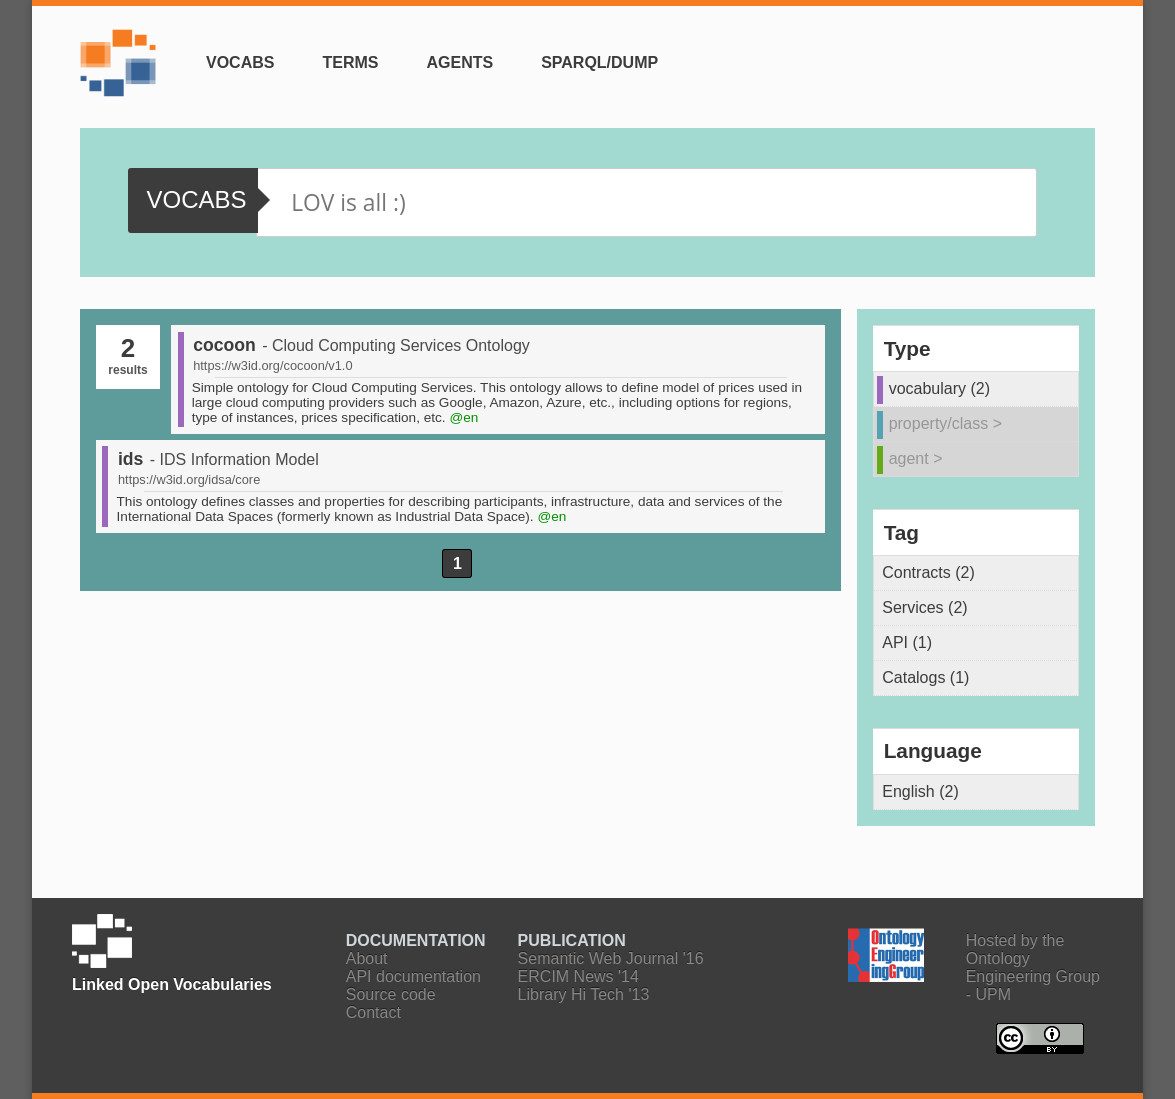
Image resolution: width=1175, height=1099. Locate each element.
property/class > (945, 423)
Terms (350, 62)
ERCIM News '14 (578, 976)
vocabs (196, 199)
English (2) (920, 791)
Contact (373, 1012)
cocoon (224, 345)
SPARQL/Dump (599, 62)
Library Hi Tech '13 (584, 994)
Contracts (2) (928, 572)
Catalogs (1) (925, 677)
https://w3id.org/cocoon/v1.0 (272, 365)
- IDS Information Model (234, 459)
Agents (459, 62)
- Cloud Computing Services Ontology (396, 345)
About (367, 958)
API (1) (907, 642)
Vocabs (240, 62)
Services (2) (924, 607)
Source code (391, 994)
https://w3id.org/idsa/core (189, 479)
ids (130, 459)
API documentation (413, 976)
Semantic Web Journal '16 (611, 958)
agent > (916, 458)
